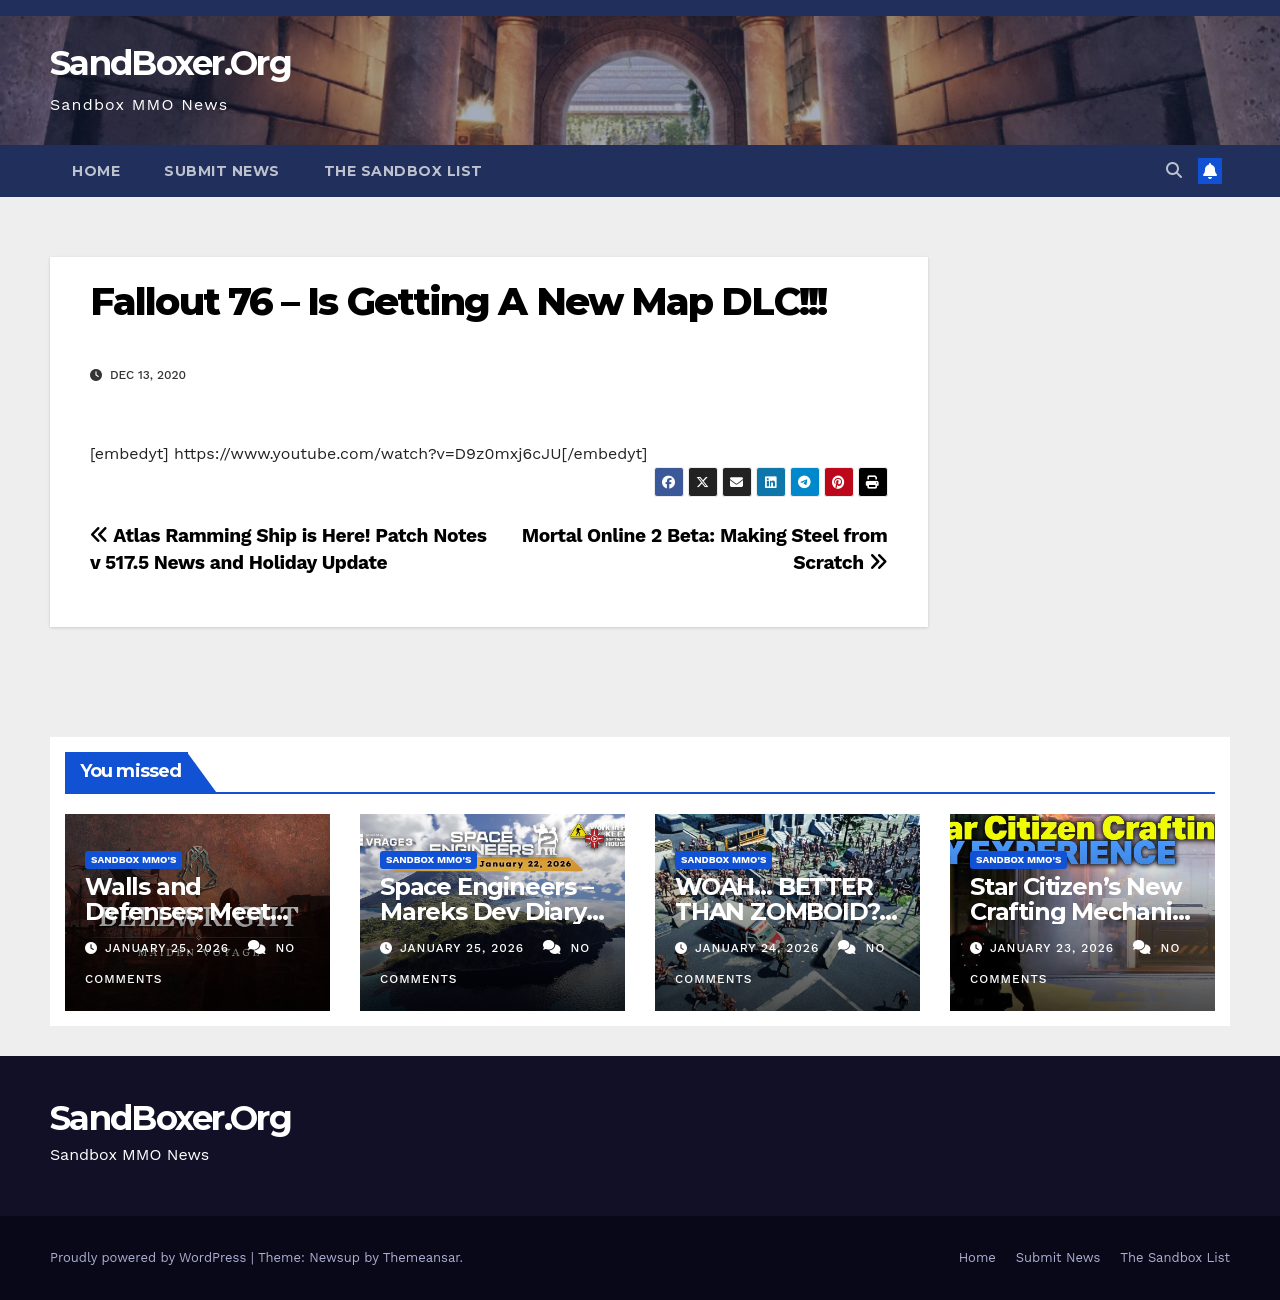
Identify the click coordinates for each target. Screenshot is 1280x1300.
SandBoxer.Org (170, 63)
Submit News (222, 171)
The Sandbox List (403, 171)
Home (96, 171)
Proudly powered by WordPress (150, 1257)
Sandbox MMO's (133, 859)
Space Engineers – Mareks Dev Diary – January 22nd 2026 (491, 911)
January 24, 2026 (759, 948)
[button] (1174, 170)
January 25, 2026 (169, 948)
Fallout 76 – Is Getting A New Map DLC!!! (458, 301)
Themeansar (421, 1257)
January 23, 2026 (1054, 948)
